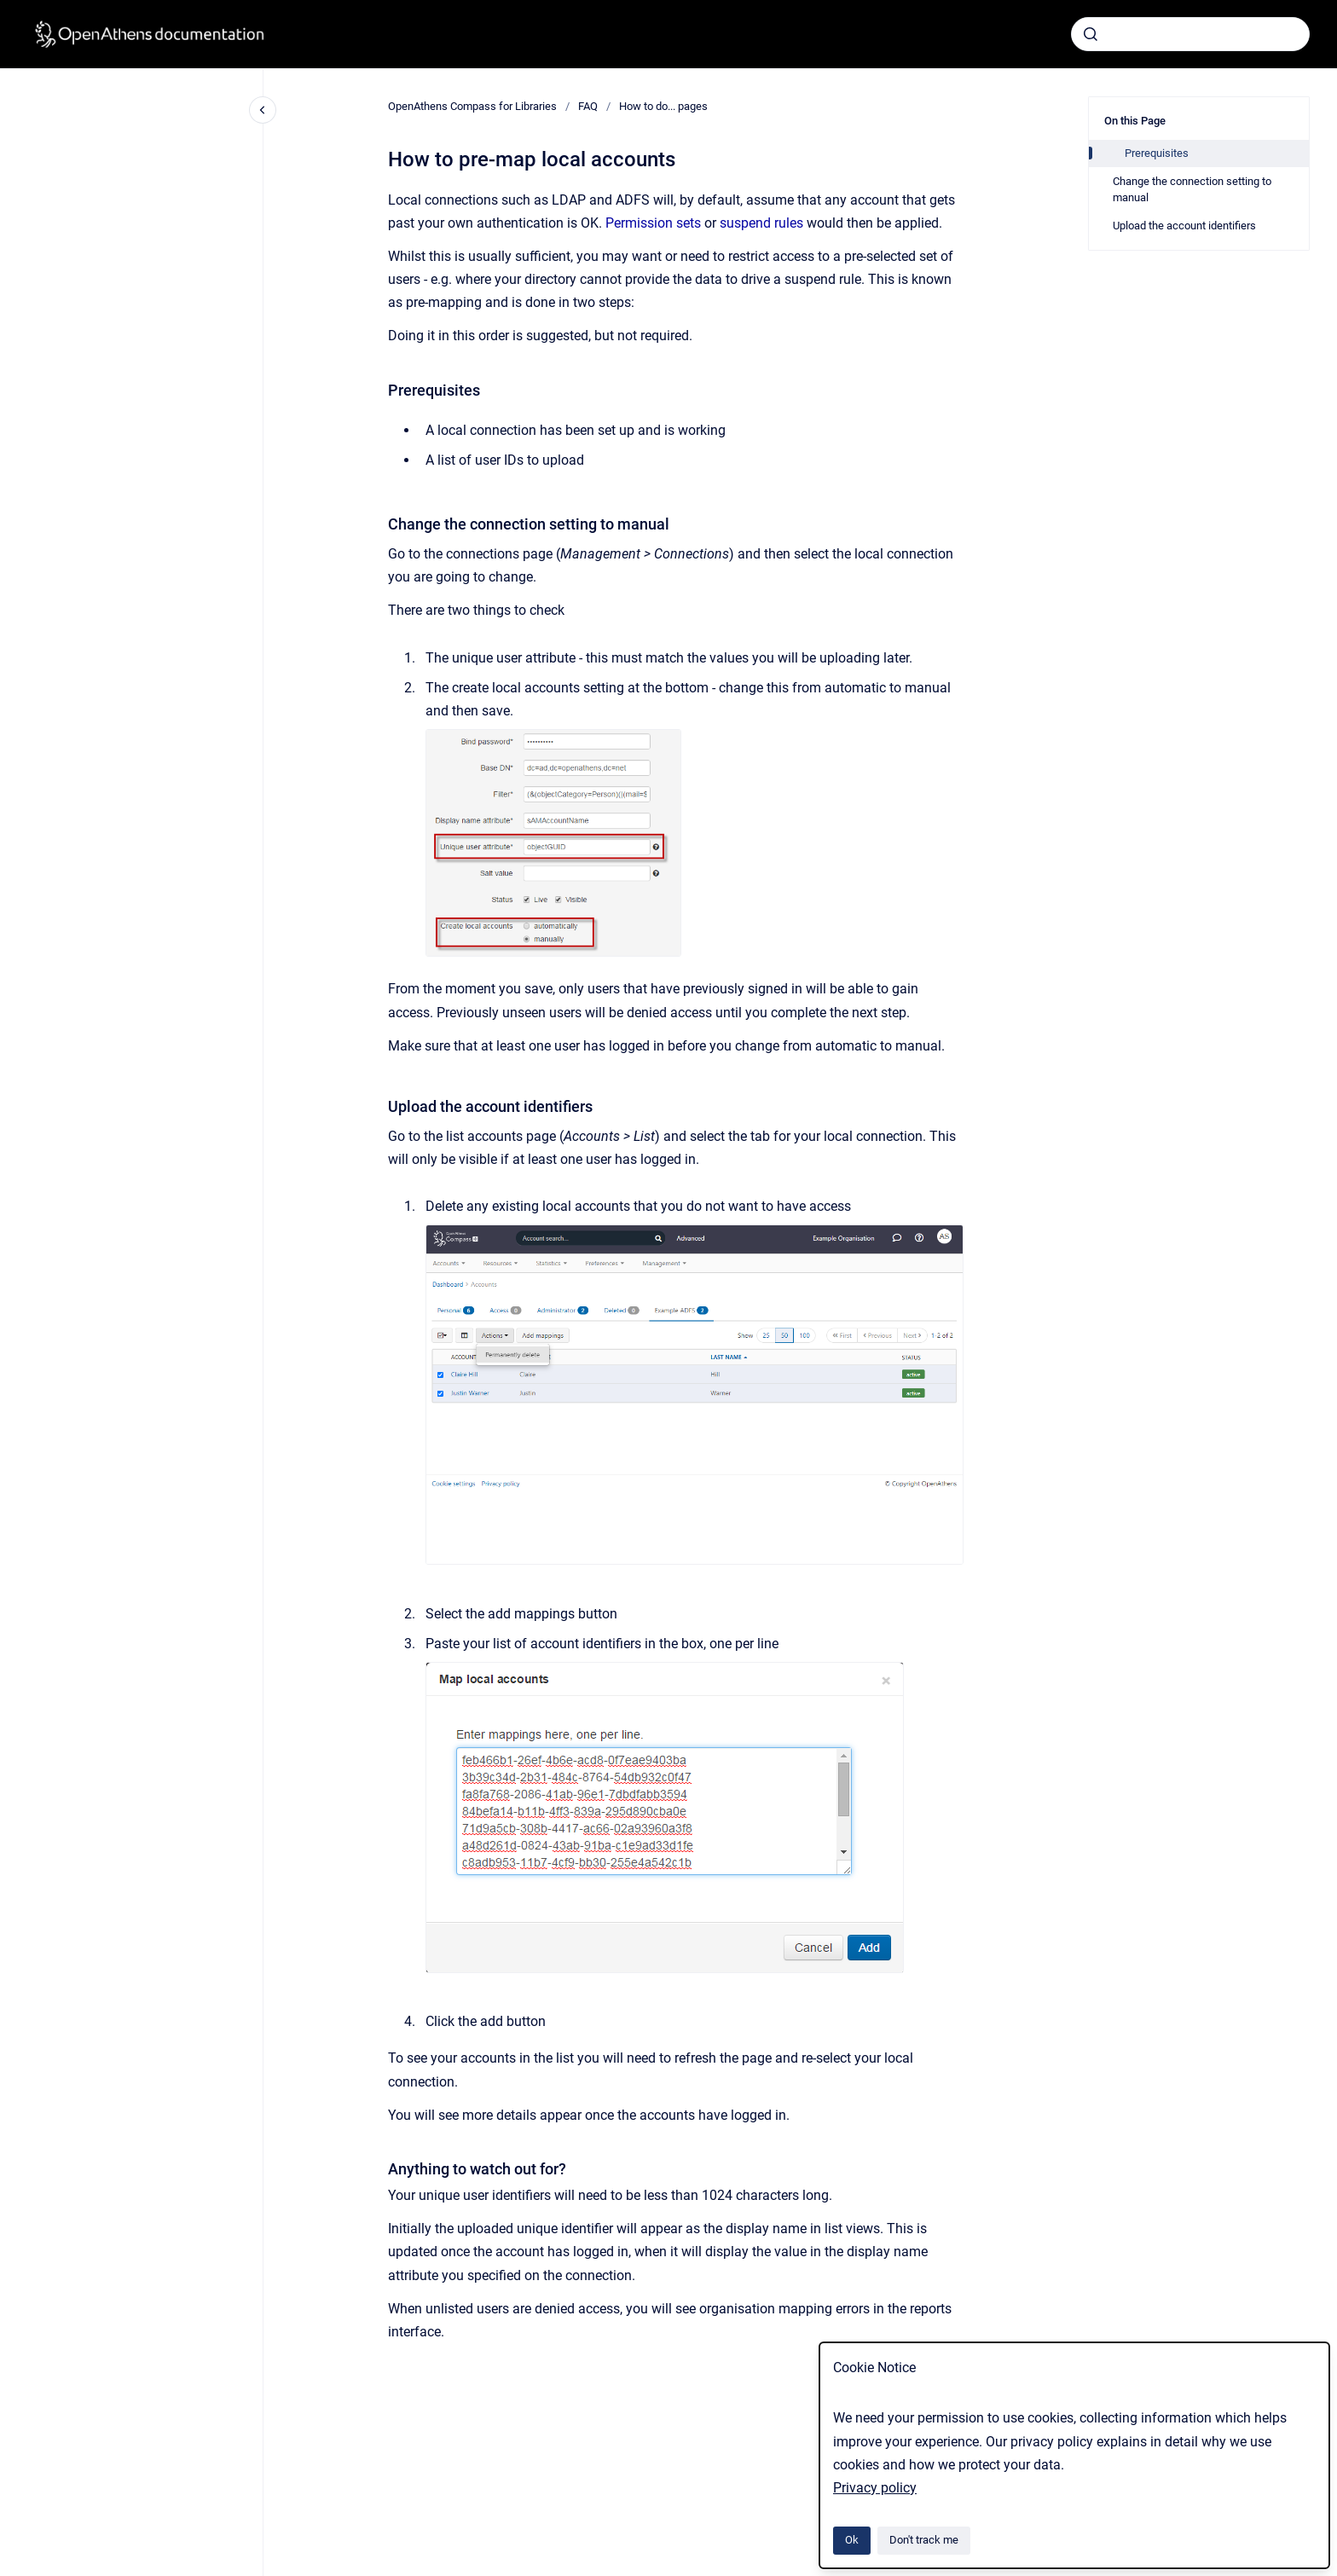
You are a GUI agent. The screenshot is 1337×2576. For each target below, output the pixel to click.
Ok (852, 2539)
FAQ (588, 106)
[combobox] (1190, 34)
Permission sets (653, 223)
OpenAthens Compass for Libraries (472, 106)
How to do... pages (663, 106)
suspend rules (761, 223)
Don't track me (923, 2539)
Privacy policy (875, 2488)
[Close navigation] (262, 110)
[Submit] (1090, 34)
